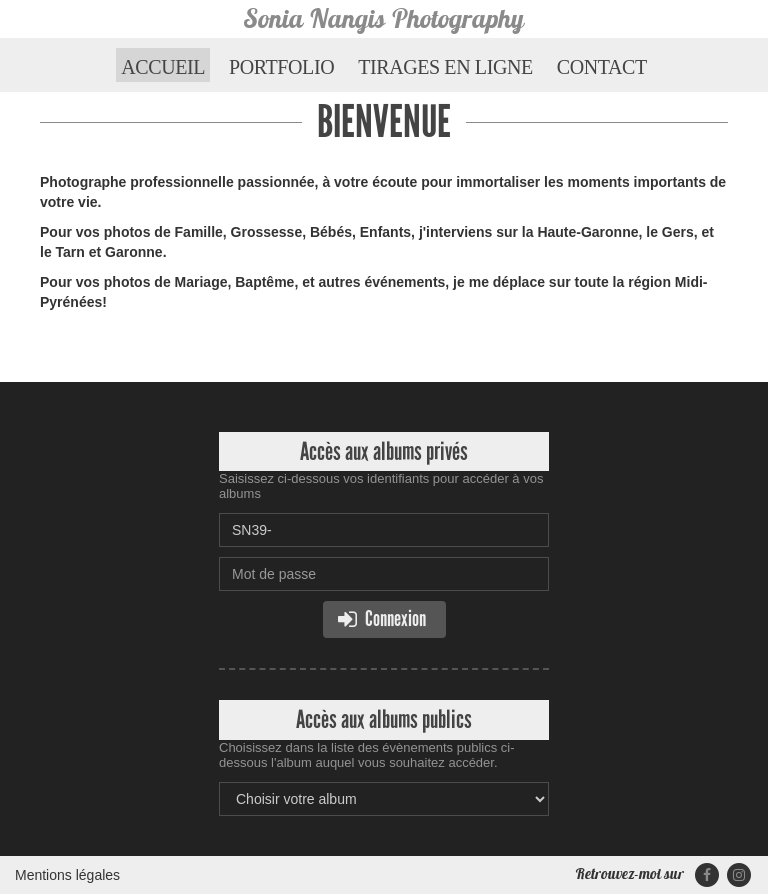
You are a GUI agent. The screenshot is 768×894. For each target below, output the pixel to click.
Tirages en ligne (445, 67)
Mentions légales (67, 875)
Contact (602, 67)
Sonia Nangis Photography (384, 18)
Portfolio (281, 67)
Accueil (163, 67)
